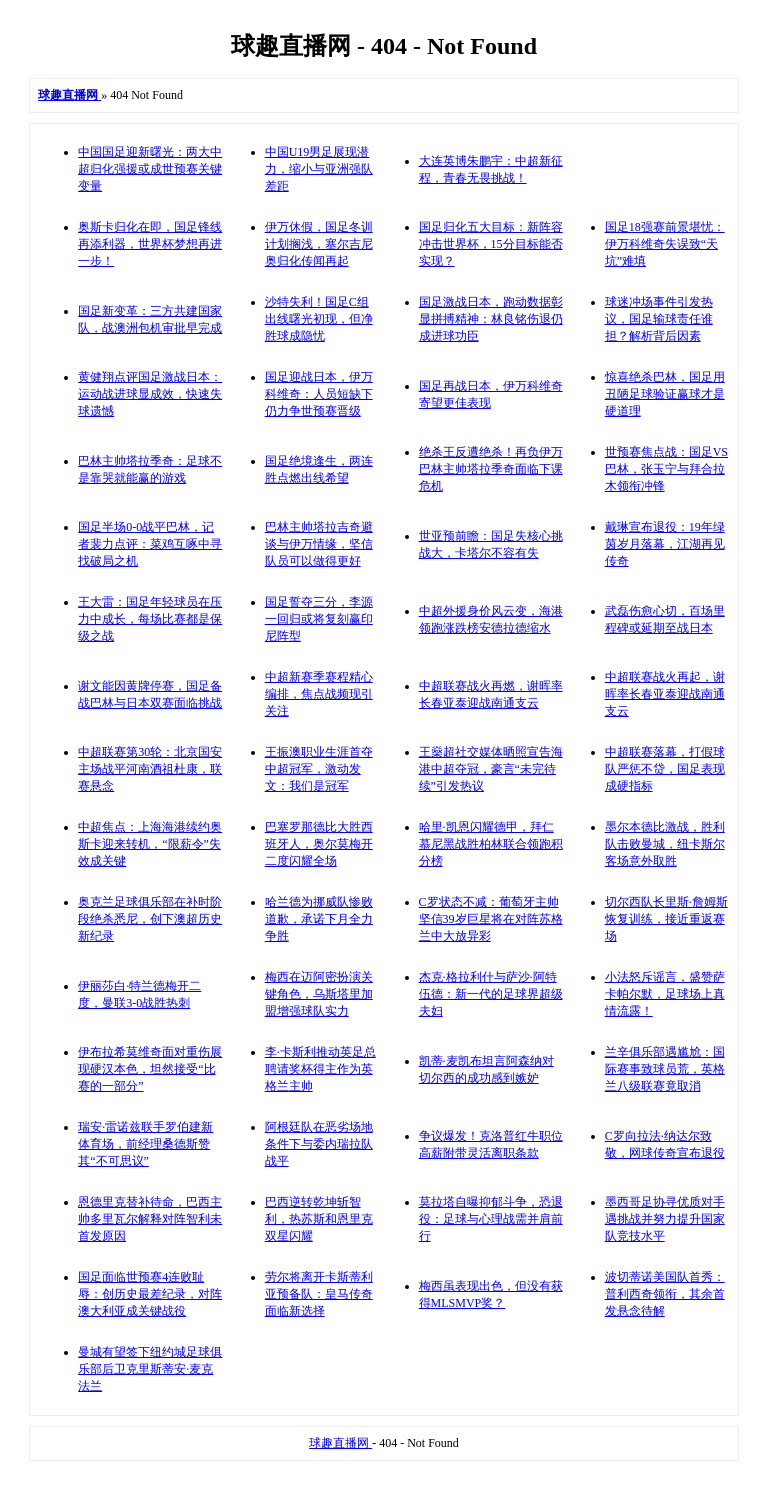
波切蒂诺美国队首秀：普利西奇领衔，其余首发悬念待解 (665, 1294)
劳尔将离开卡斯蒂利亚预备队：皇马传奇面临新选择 (319, 1294)
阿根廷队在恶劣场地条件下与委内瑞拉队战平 (319, 1144)
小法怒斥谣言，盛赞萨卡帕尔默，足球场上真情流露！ (665, 994)
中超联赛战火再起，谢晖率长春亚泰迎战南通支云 (665, 694)
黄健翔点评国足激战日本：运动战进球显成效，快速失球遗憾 (150, 394)
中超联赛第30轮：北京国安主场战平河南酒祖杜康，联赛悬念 (150, 769)
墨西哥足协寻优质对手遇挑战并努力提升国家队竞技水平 (665, 1219)
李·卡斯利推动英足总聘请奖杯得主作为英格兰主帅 (320, 1069)
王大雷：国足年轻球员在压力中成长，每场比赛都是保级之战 (150, 619)
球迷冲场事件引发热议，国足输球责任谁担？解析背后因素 (659, 319)
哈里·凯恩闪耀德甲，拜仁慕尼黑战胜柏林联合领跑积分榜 (491, 844)
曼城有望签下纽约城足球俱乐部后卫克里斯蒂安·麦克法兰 (150, 1369)
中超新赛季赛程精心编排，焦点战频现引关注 (319, 694)
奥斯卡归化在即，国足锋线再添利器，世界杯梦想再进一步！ (150, 244)
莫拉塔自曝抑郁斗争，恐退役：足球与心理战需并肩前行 (491, 1219)
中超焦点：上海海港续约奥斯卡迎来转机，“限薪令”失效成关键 (150, 844)
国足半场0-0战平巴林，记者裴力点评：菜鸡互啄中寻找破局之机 (150, 544)
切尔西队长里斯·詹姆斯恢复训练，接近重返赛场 (666, 919)
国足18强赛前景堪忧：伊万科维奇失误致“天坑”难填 (665, 244)
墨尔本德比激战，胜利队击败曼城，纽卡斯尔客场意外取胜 (665, 844)
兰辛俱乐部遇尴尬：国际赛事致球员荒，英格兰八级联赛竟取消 (665, 1069)
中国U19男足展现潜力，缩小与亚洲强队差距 (319, 169)
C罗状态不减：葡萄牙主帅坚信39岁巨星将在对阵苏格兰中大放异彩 (491, 919)
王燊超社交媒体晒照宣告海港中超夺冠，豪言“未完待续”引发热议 (491, 769)
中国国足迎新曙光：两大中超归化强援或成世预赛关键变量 (150, 169)
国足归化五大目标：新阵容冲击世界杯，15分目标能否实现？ (491, 244)
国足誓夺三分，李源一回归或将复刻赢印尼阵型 (319, 619)
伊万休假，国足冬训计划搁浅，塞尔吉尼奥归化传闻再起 (319, 244)
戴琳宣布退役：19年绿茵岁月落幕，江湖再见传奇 (665, 544)
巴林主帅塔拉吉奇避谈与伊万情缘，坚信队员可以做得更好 (319, 544)
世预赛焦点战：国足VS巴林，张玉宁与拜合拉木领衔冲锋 (666, 469)
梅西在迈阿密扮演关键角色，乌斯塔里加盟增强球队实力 (319, 994)
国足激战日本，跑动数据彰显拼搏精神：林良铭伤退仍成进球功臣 (491, 319)
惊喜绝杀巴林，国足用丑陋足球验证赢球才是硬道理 (665, 394)
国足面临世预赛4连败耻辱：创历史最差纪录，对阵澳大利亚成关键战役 (150, 1294)
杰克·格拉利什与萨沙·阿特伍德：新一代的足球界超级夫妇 (491, 994)
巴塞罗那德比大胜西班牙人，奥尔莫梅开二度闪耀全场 (319, 844)
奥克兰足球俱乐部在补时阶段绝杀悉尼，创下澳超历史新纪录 (150, 919)
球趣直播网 (340, 1443)
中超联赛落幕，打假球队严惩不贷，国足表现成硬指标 (665, 769)
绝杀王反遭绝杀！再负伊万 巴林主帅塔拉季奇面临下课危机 (491, 469)
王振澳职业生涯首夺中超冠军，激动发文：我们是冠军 (319, 769)
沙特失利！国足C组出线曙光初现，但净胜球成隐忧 (319, 319)
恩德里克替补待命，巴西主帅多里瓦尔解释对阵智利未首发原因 (150, 1219)
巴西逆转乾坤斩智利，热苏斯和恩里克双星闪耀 (319, 1219)
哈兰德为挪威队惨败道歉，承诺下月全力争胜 (319, 919)
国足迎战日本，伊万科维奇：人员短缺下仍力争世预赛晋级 (319, 394)
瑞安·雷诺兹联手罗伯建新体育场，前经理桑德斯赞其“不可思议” (145, 1144)
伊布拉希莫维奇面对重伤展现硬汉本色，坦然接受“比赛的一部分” (150, 1069)
